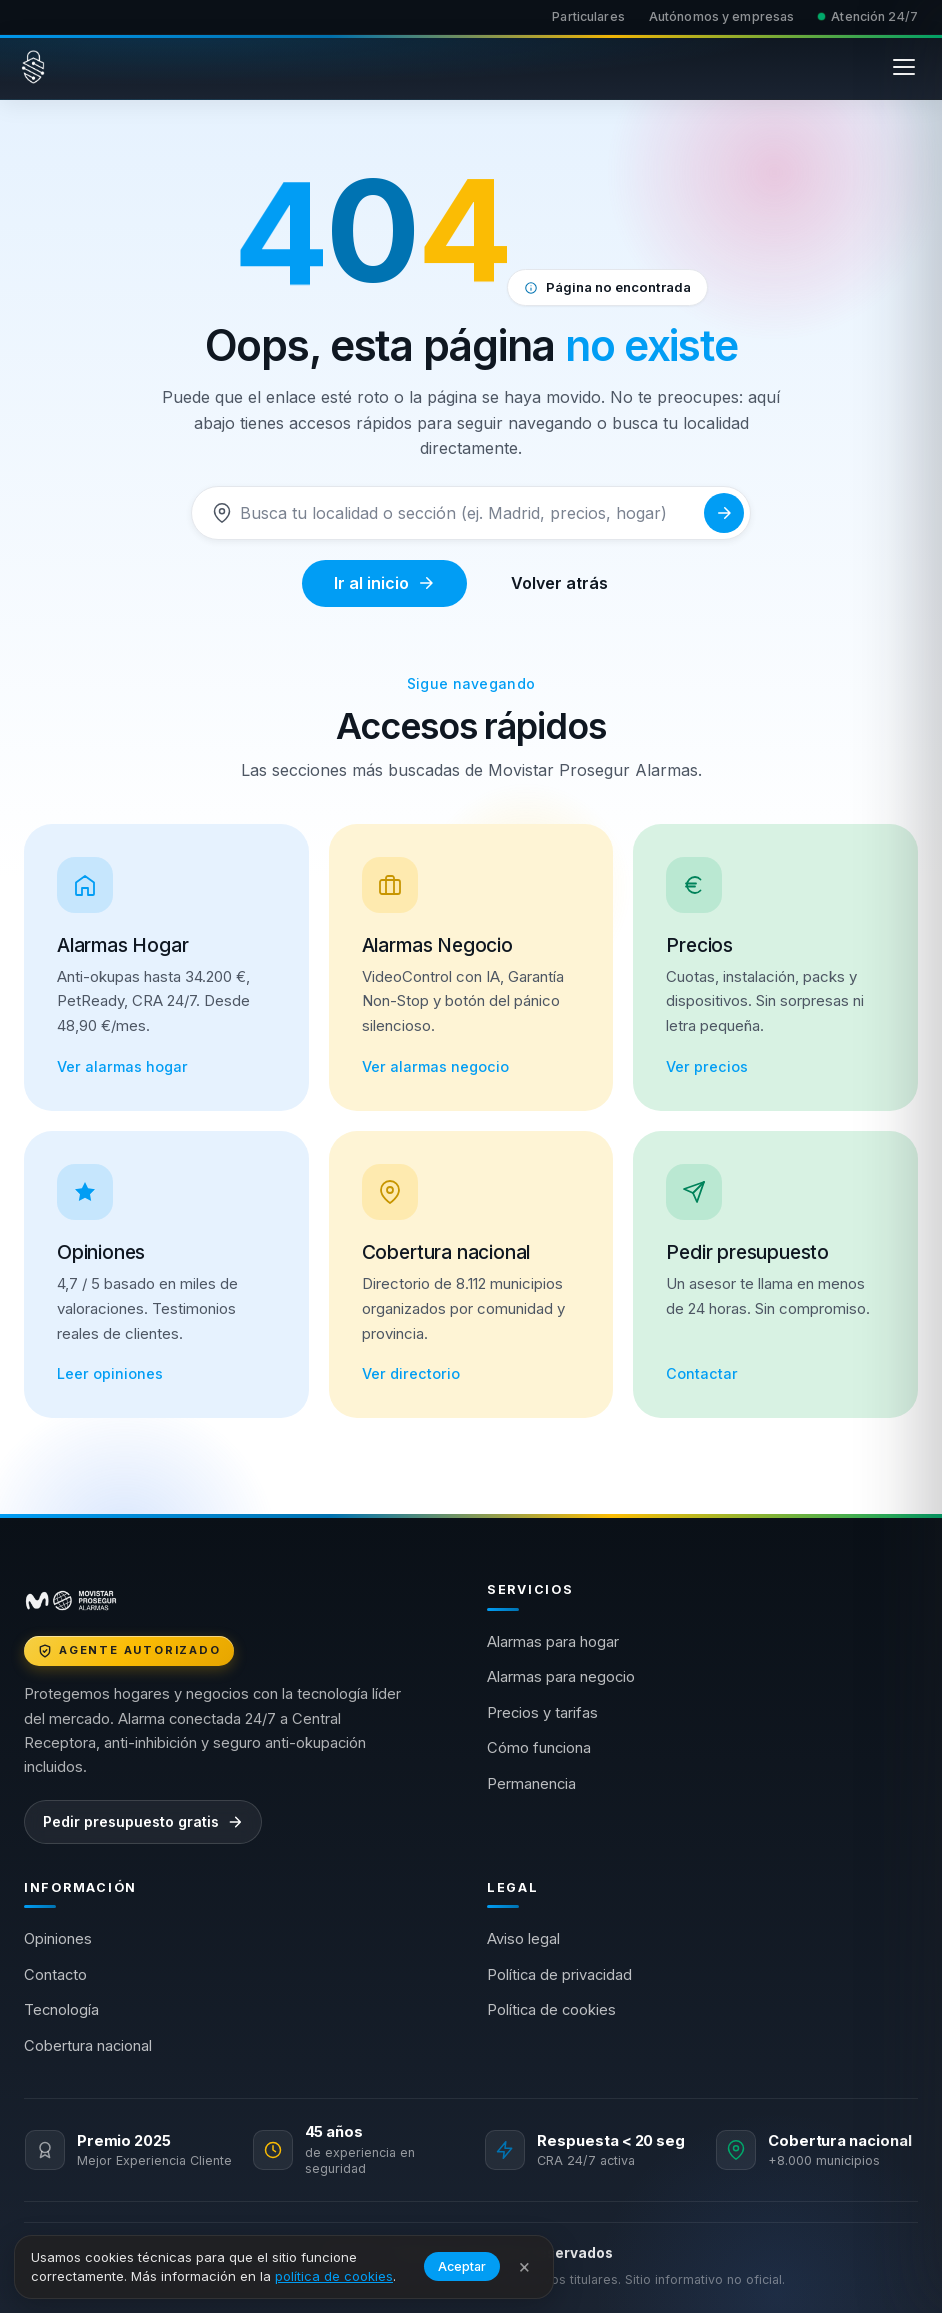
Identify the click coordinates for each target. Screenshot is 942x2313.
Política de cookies (551, 2010)
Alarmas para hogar (553, 1642)
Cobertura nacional (88, 2046)
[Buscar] (468, 513)
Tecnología (61, 2010)
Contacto (55, 1975)
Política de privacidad (559, 1975)
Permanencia (531, 1784)
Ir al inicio (384, 583)
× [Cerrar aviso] (524, 2266)
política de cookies (334, 2276)
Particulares (588, 16)
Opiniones (58, 1939)
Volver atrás (559, 583)
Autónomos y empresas (722, 16)
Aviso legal (523, 1939)
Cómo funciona (539, 1748)
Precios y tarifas (542, 1713)
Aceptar (462, 2266)
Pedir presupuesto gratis (143, 1821)
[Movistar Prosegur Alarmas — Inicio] (33, 67)
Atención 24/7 (868, 16)
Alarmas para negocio (561, 1677)
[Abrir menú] (904, 67)
